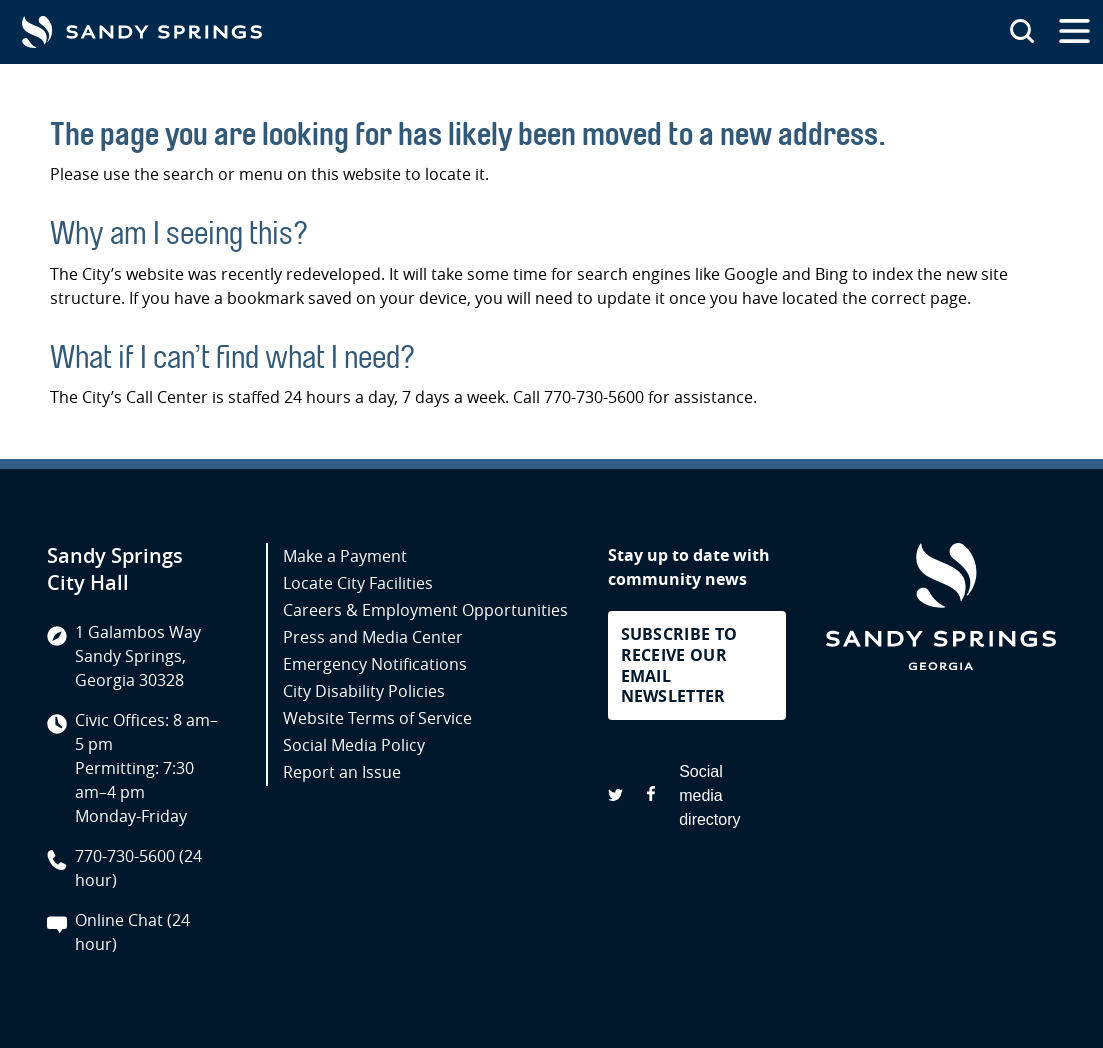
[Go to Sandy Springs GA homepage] (142, 32)
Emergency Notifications (375, 664)
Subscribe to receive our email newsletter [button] (679, 665)
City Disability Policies (364, 691)
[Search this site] (1022, 32)
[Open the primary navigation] (1074, 32)
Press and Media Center (373, 637)
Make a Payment (345, 556)
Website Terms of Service (377, 718)
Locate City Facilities (358, 583)
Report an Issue (342, 772)
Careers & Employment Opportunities (425, 610)
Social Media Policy (354, 745)
